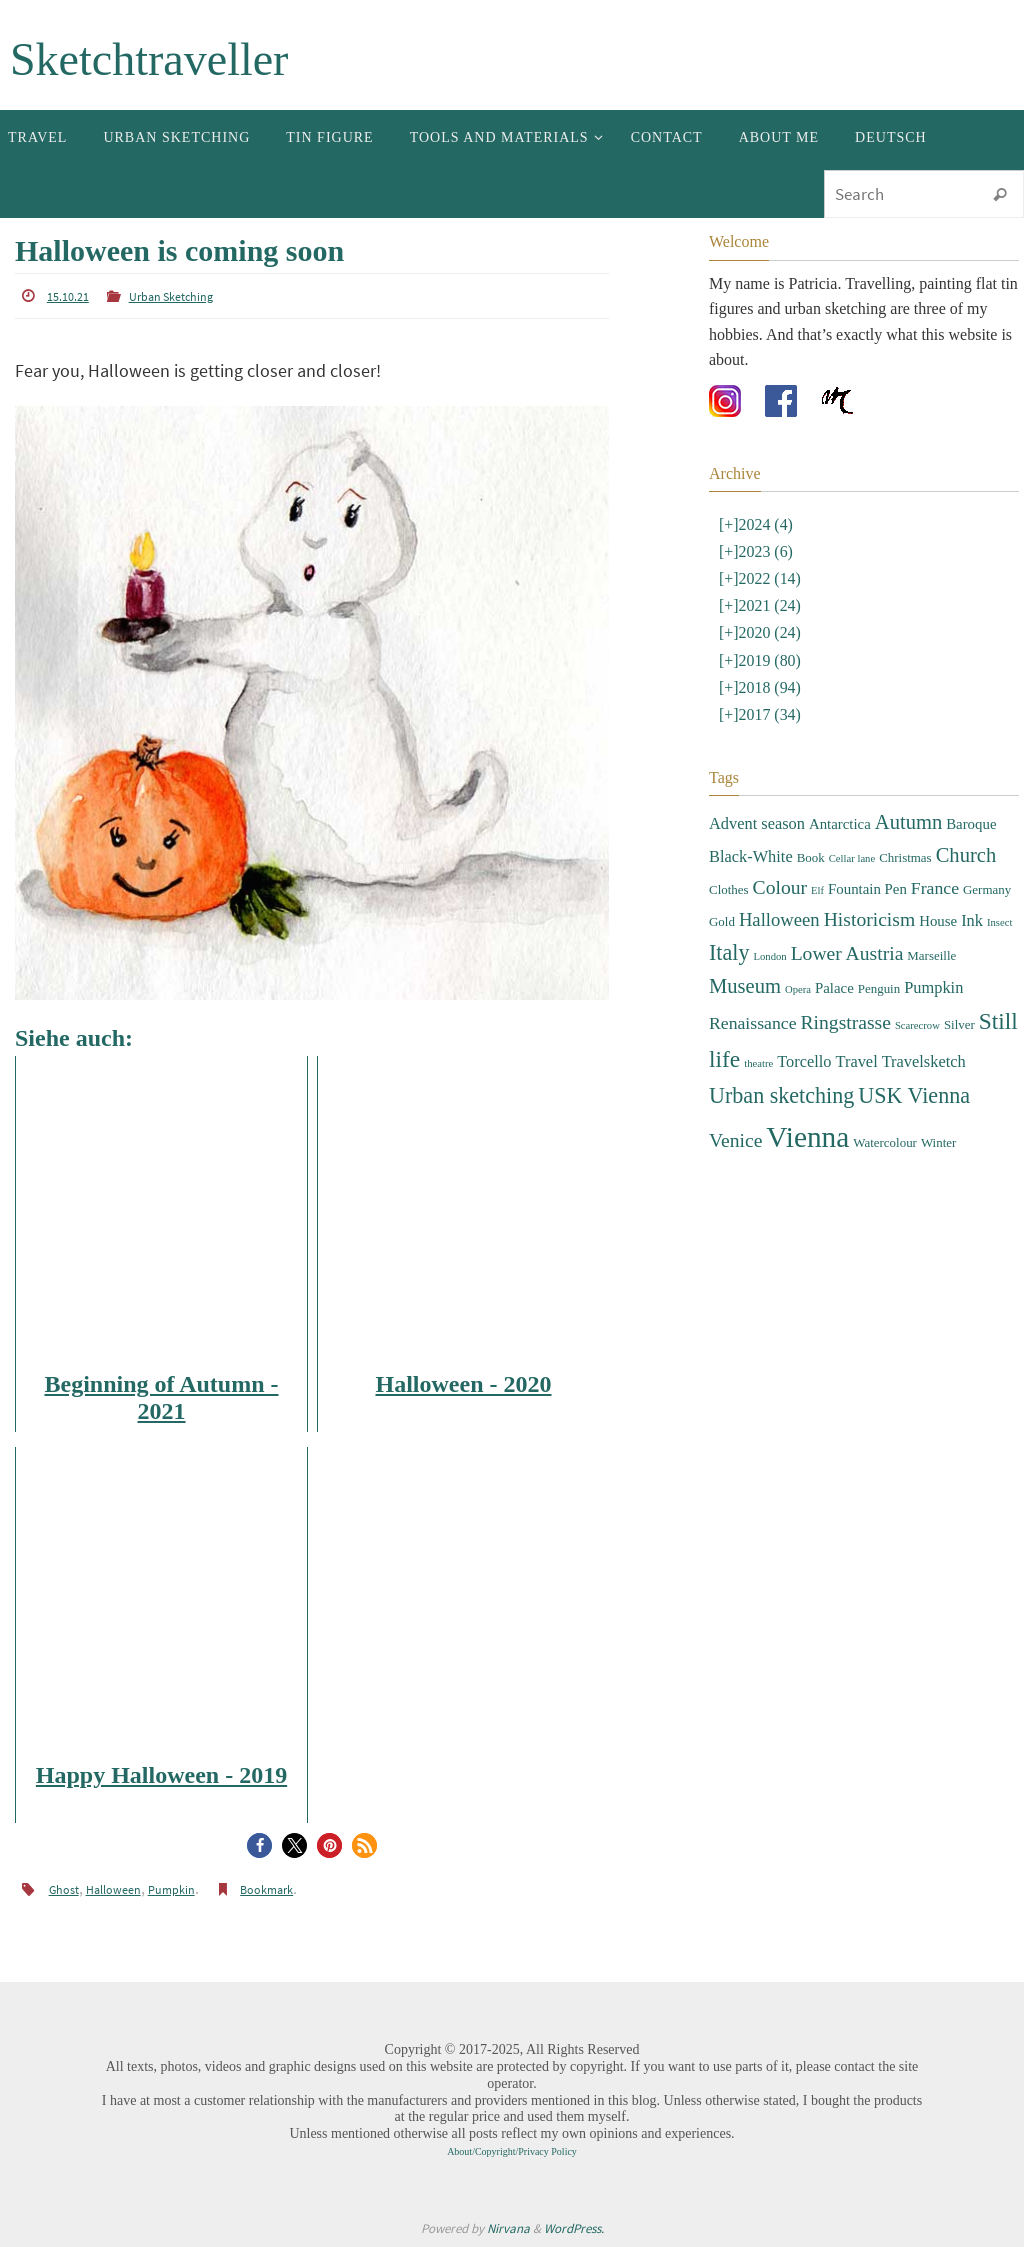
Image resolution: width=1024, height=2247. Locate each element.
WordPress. (574, 2228)
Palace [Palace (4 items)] (834, 988)
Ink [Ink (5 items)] (972, 920)
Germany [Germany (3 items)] (987, 889)
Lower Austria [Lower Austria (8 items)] (847, 953)
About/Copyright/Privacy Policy (512, 2151)
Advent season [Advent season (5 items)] (757, 823)
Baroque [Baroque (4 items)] (971, 824)
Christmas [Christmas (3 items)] (905, 857)
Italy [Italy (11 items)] (729, 952)
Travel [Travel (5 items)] (857, 1061)
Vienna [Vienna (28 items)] (807, 1137)
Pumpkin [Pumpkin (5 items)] (933, 987)
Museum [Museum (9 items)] (745, 986)
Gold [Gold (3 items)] (722, 921)
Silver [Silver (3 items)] (959, 1024)
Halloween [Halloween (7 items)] (779, 919)
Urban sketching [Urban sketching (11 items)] (781, 1095)
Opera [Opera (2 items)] (798, 989)
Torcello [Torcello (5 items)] (804, 1061)
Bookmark (266, 1889)
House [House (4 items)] (938, 921)
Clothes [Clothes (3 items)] (729, 889)
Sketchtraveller (149, 59)
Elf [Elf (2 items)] (817, 890)
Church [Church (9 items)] (966, 855)
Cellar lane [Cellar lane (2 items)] (852, 858)
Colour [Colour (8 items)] (780, 887)
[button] (259, 1845)
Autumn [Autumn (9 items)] (908, 822)
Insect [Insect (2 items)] (999, 922)
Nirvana (508, 2228)
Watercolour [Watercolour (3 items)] (885, 1142)
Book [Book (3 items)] (811, 857)
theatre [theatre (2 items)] (758, 1063)
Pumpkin (171, 1889)
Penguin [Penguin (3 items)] (879, 988)
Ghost (64, 1889)
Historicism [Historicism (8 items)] (870, 919)
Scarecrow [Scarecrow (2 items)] (917, 1025)
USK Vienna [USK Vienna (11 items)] (914, 1095)
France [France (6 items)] (935, 888)
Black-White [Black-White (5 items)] (751, 856)
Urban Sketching (171, 296)
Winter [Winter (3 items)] (938, 1142)
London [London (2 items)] (769, 956)
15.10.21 (68, 296)
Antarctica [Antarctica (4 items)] (840, 824)
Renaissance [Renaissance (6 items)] (753, 1023)
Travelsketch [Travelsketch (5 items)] (924, 1061)
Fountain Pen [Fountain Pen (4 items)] (867, 889)
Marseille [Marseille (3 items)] (931, 955)
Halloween (113, 1889)
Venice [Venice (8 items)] (735, 1140)
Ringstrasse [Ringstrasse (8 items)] (846, 1022)
